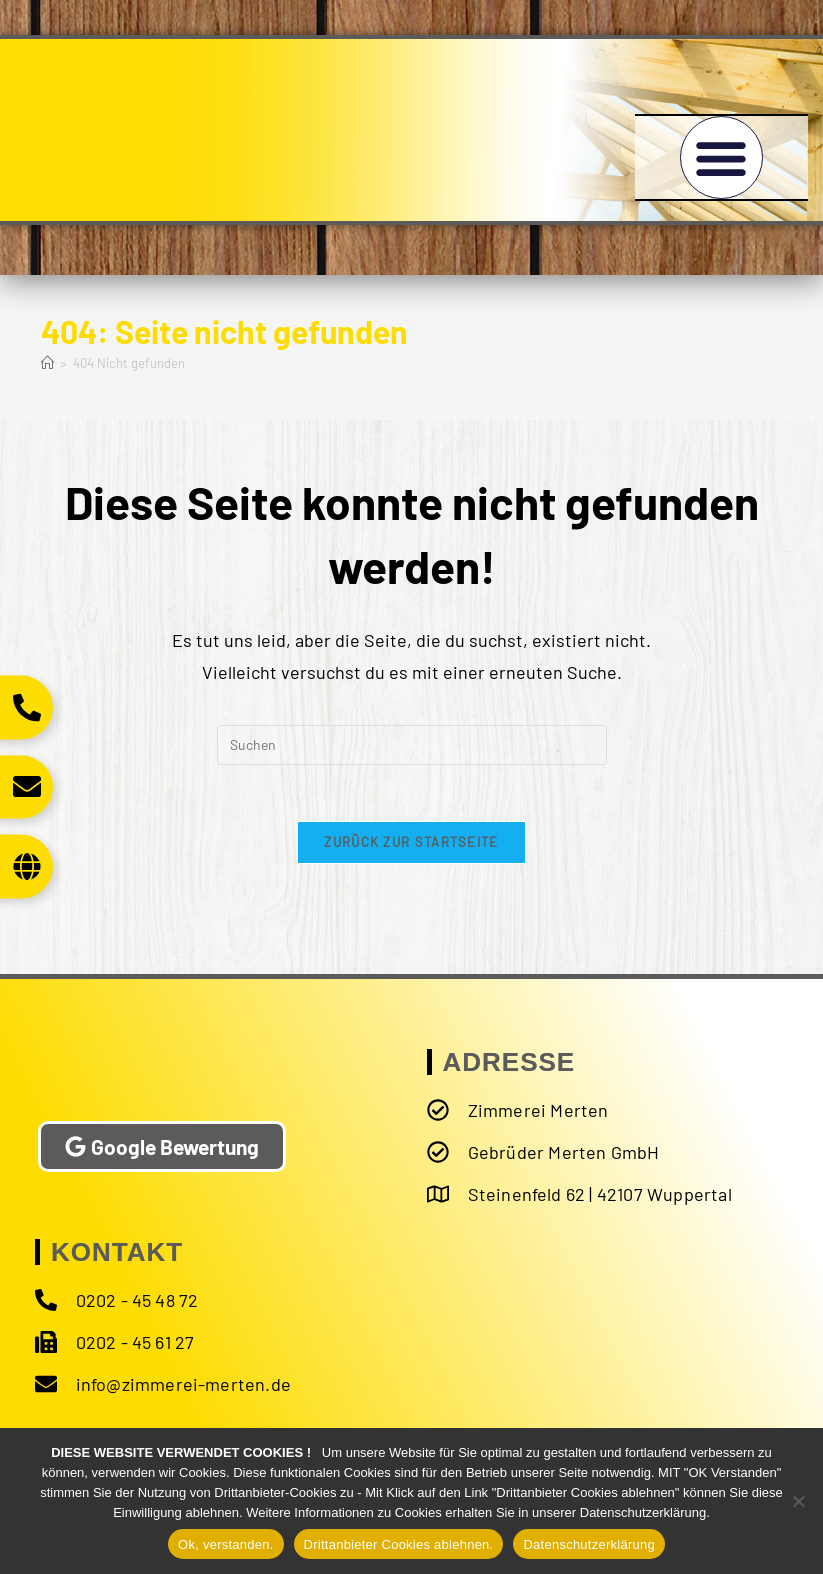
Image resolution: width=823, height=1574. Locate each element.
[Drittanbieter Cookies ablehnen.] (798, 1501)
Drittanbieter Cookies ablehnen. (399, 1544)
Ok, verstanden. (226, 1544)
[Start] (47, 363)
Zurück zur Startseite (411, 846)
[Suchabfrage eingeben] (412, 745)
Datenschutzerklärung (588, 1544)
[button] (721, 157)
